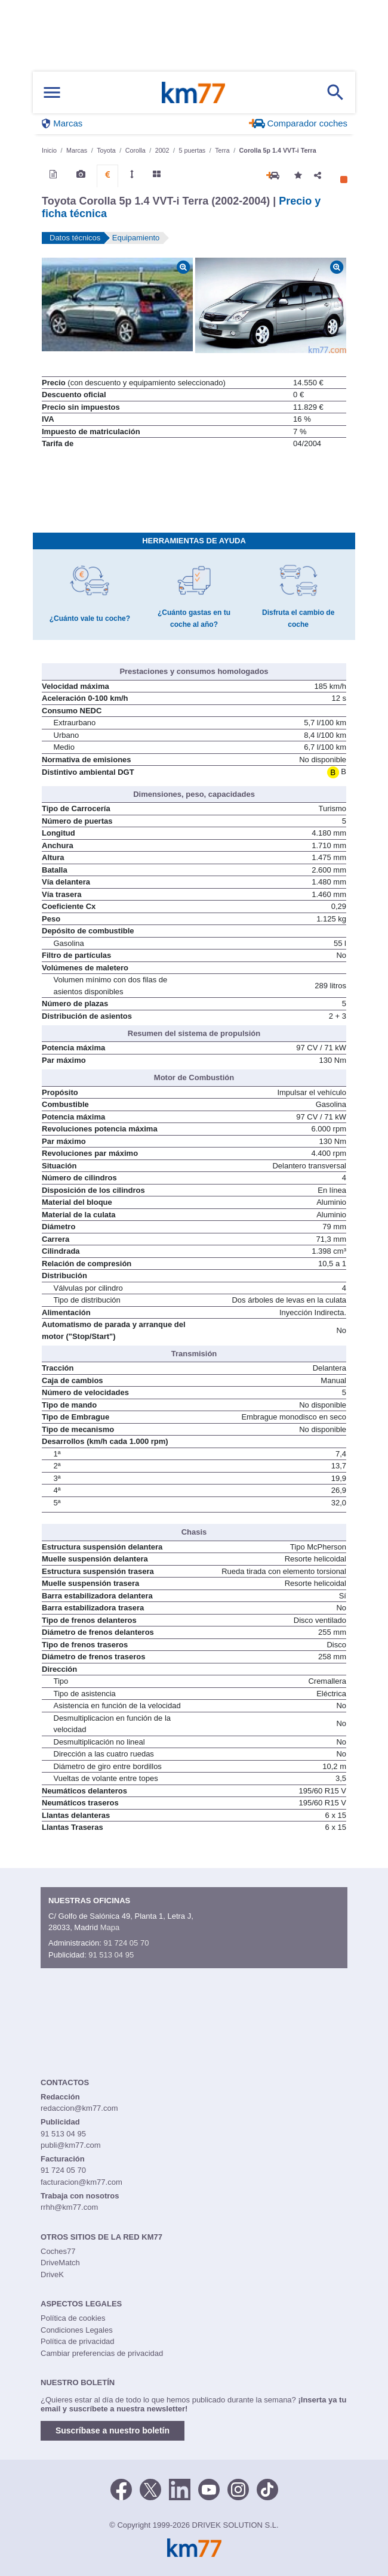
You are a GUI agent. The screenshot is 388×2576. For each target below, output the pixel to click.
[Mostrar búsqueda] (335, 92)
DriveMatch (60, 2262)
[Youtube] (209, 2488)
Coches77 (58, 2251)
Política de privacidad (78, 2341)
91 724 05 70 (126, 1942)
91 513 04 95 (111, 1954)
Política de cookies (73, 2318)
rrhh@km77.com (69, 2207)
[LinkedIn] (179, 2488)
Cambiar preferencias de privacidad (102, 2353)
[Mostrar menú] (52, 92)
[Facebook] (121, 2488)
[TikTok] (267, 2488)
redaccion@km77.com (79, 2108)
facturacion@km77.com (81, 2182)
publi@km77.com (71, 2145)
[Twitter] (150, 2488)
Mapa (110, 1927)
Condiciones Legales (77, 2329)
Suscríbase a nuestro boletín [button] (113, 2430)
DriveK (52, 2274)
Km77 (193, 92)
